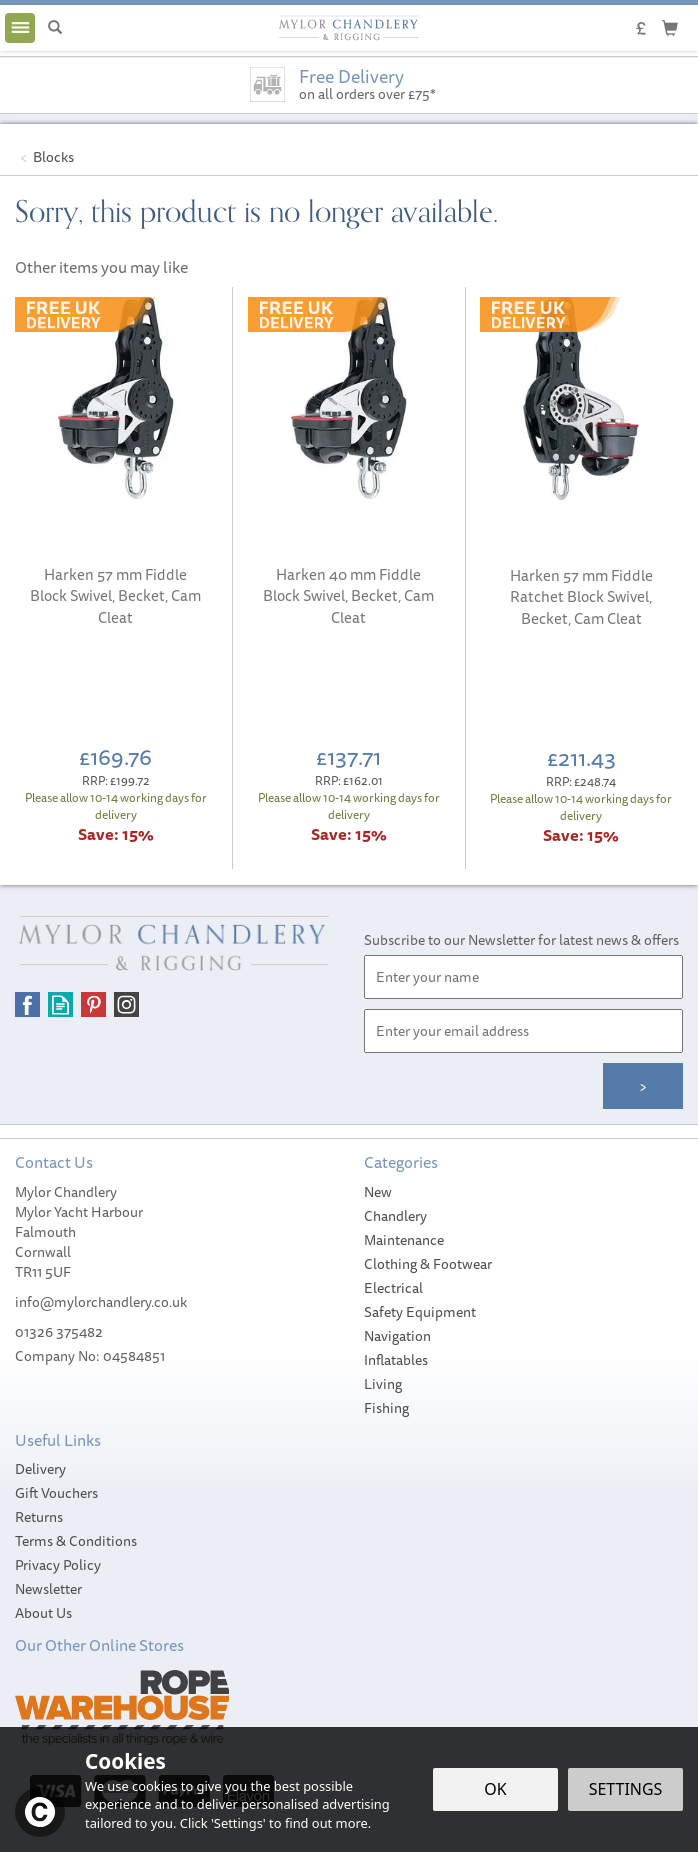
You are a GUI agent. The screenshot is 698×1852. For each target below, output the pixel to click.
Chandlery (395, 1216)
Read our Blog (60, 1004)
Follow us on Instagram (126, 1004)
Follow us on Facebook (27, 1004)
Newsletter (48, 1589)
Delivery (40, 1469)
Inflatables (396, 1360)
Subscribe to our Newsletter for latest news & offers (521, 940)
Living (383, 1384)
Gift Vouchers (56, 1493)
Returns (39, 1517)
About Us (43, 1613)
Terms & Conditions (76, 1541)
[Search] (55, 28)
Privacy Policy (58, 1565)
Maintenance (404, 1240)
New (378, 1192)
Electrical (393, 1288)
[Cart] (670, 27)
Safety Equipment (420, 1312)
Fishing (386, 1408)
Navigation (397, 1336)
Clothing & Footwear (428, 1264)
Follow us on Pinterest (93, 1004)
